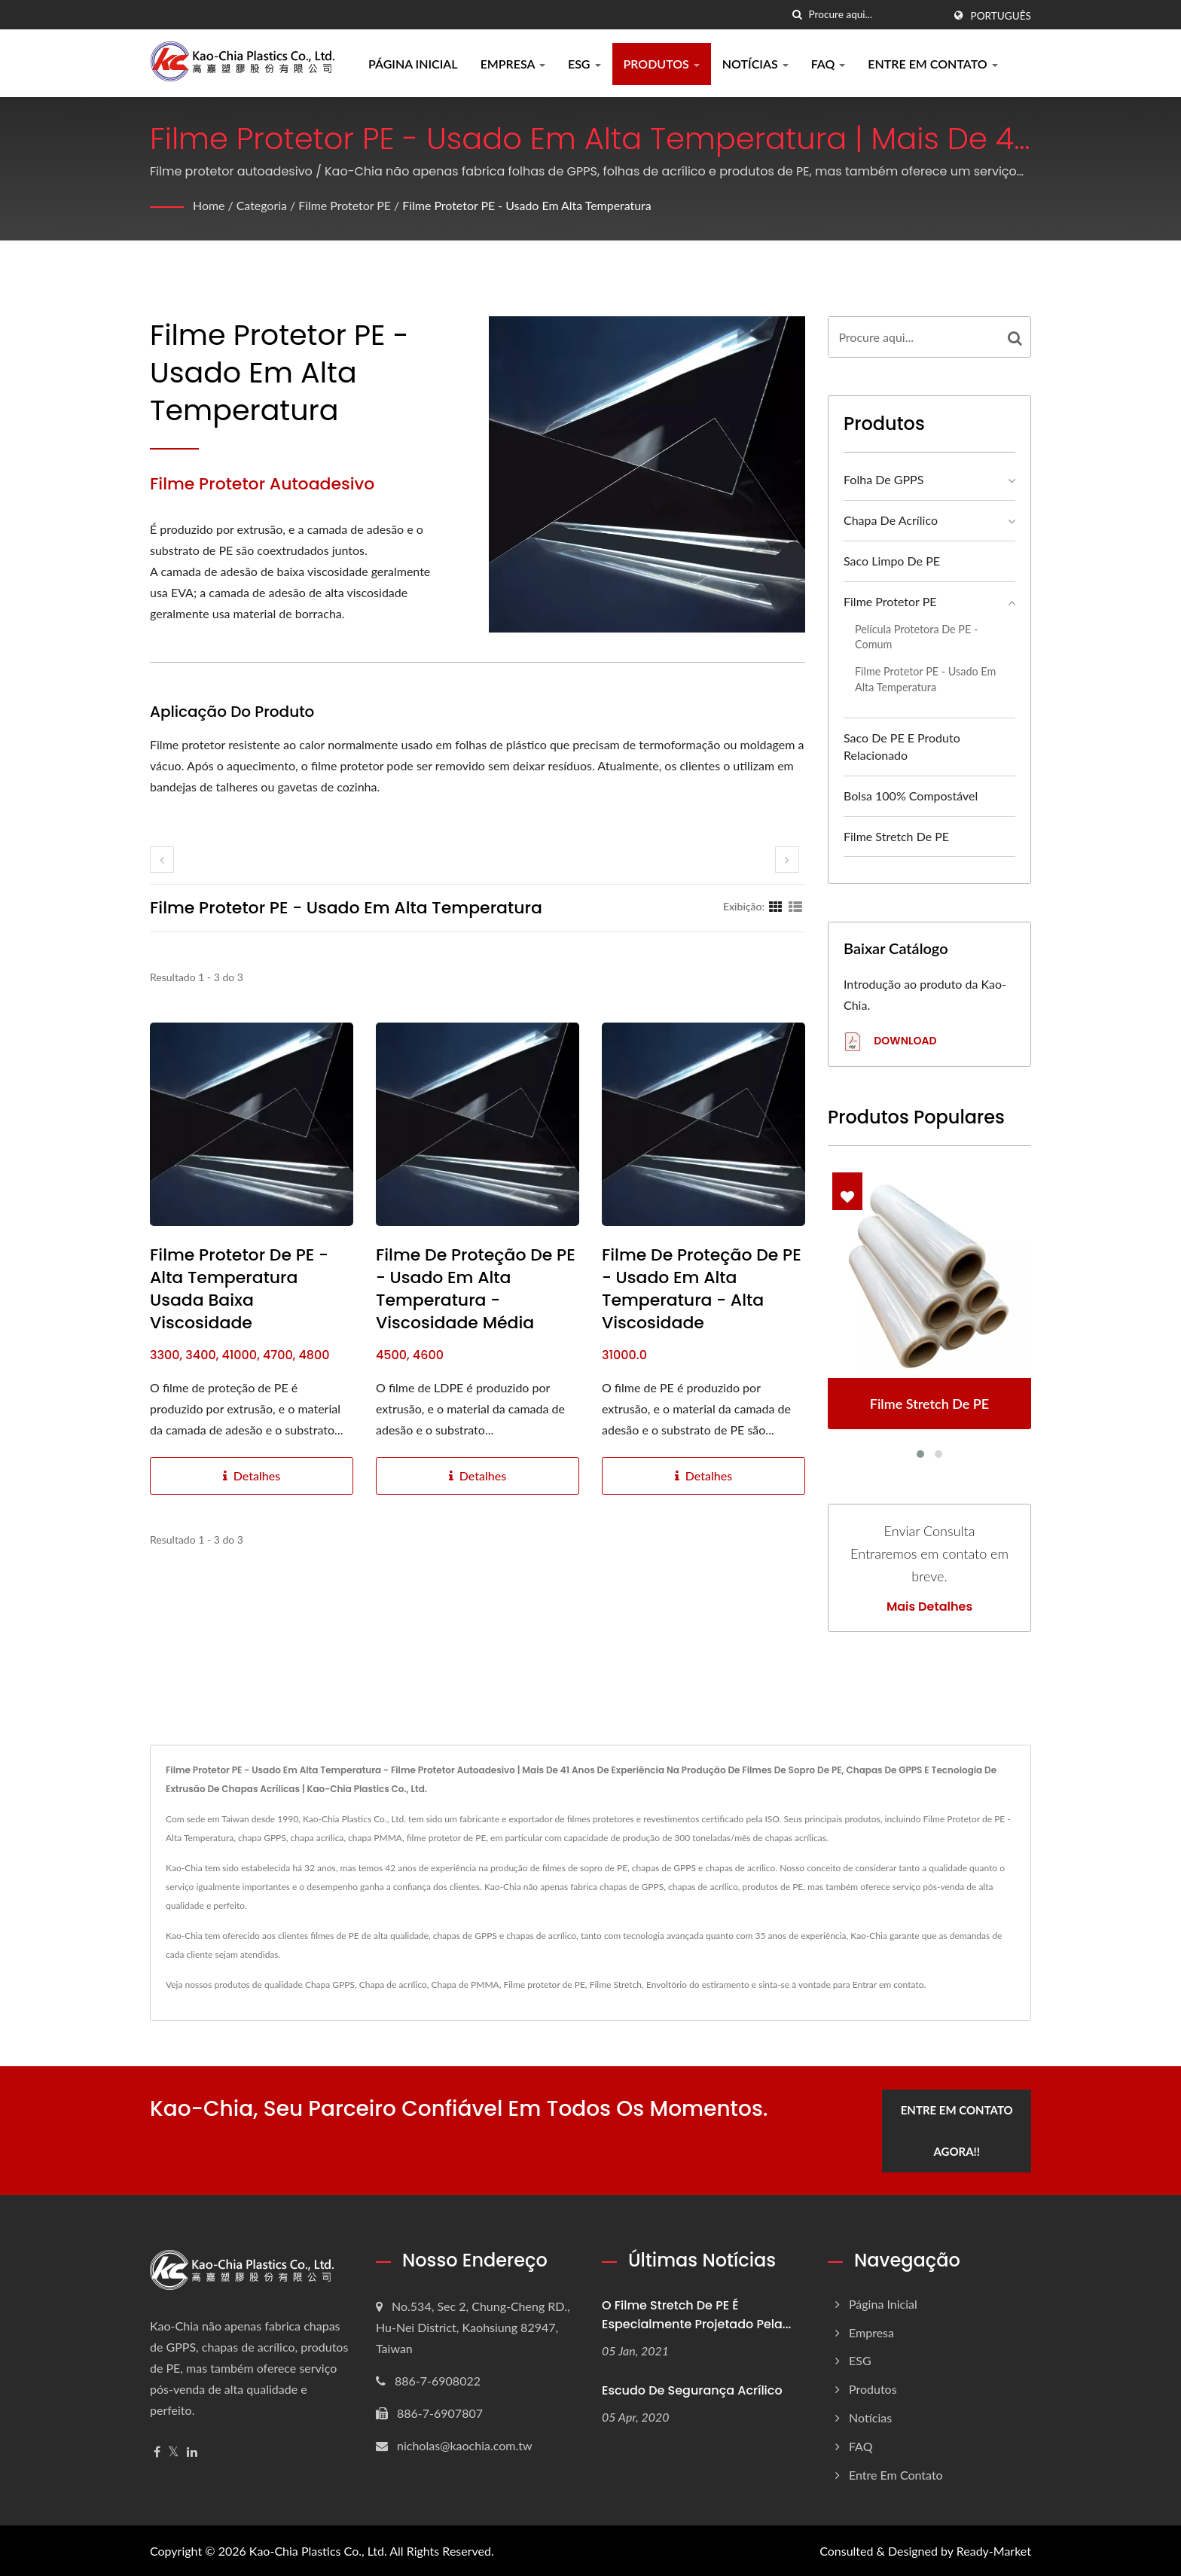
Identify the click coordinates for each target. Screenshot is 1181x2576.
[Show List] (795, 906)
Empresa (513, 63)
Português (1001, 16)
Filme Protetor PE (345, 205)
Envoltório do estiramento (697, 1984)
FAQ (828, 63)
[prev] (162, 859)
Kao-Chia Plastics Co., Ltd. (318, 2550)
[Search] (876, 15)
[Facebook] (157, 2451)
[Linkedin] (192, 2451)
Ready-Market (994, 2550)
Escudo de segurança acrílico (692, 2389)
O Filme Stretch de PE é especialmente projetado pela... (696, 2314)
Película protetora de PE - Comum (916, 637)
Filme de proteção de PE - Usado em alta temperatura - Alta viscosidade (701, 1289)
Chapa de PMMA (465, 1984)
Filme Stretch (616, 1984)
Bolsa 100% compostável (911, 795)
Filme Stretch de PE (896, 836)
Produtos (662, 63)
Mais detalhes (929, 1607)
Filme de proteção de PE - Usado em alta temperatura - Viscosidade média (475, 1289)
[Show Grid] (776, 906)
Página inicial (413, 63)
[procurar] (797, 15)
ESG (584, 63)
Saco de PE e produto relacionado (902, 746)
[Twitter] (173, 2451)
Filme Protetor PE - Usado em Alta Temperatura (528, 205)
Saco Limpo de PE (892, 560)
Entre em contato (932, 63)
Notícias (755, 63)
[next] (787, 859)
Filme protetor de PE (543, 1984)
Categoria (262, 205)
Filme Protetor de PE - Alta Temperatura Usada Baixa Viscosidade (239, 1289)
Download (890, 1041)
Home (209, 205)
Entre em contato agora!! (958, 2129)
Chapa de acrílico (891, 520)
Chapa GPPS (330, 1984)
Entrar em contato (888, 1984)
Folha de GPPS (883, 479)
